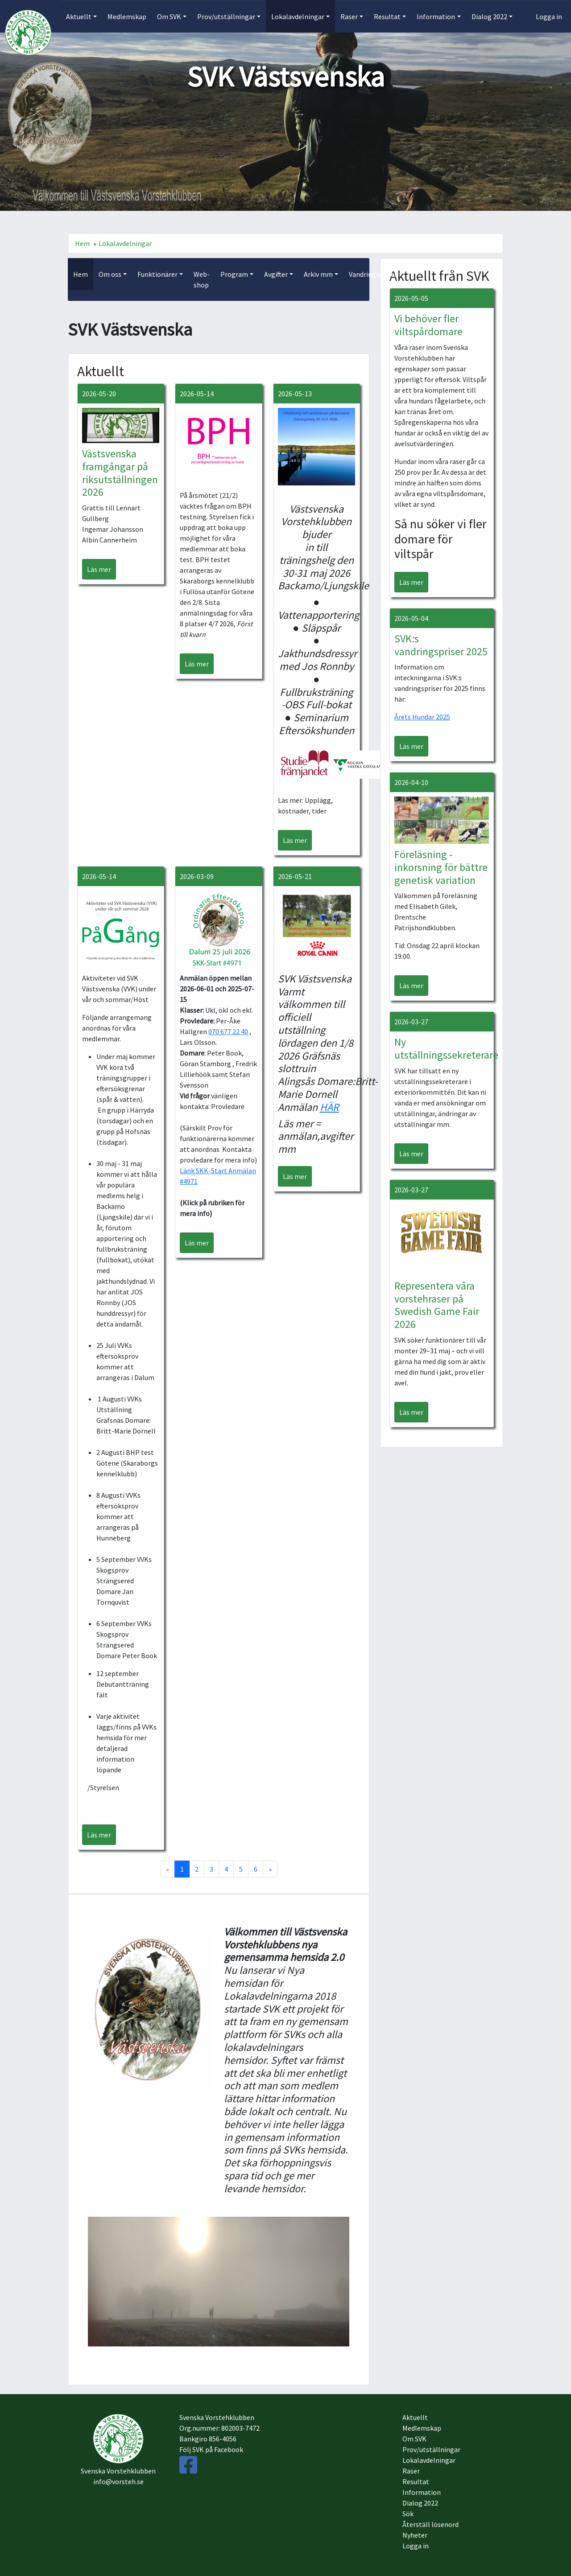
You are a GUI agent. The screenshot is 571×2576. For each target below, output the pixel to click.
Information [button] (436, 16)
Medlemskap (127, 16)
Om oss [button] (110, 274)
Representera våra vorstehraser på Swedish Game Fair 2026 (436, 1305)
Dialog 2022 (420, 2502)
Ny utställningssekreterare (446, 1048)
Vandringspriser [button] (373, 274)
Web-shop (202, 279)
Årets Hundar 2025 (422, 716)
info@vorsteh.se (118, 2481)
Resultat (415, 2481)
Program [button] (234, 274)
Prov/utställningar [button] (226, 16)
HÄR (329, 1107)
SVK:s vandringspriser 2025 (441, 645)
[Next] (270, 1869)
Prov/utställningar (431, 2449)
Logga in (549, 16)
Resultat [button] (387, 16)
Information (421, 2492)
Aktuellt (415, 2417)
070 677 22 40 (228, 1031)
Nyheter (414, 2535)
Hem (82, 243)
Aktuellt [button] (78, 16)
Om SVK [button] (169, 16)
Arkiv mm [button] (318, 274)
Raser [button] (349, 16)
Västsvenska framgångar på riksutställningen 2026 (120, 473)
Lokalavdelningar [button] (297, 16)
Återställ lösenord (430, 2524)
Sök (408, 2513)
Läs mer (99, 569)
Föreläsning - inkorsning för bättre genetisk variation (441, 867)
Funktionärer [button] (157, 274)
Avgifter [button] (276, 274)
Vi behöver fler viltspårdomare (428, 325)
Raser (411, 2470)
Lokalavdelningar (125, 243)
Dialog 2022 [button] (489, 16)
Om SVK (414, 2438)
